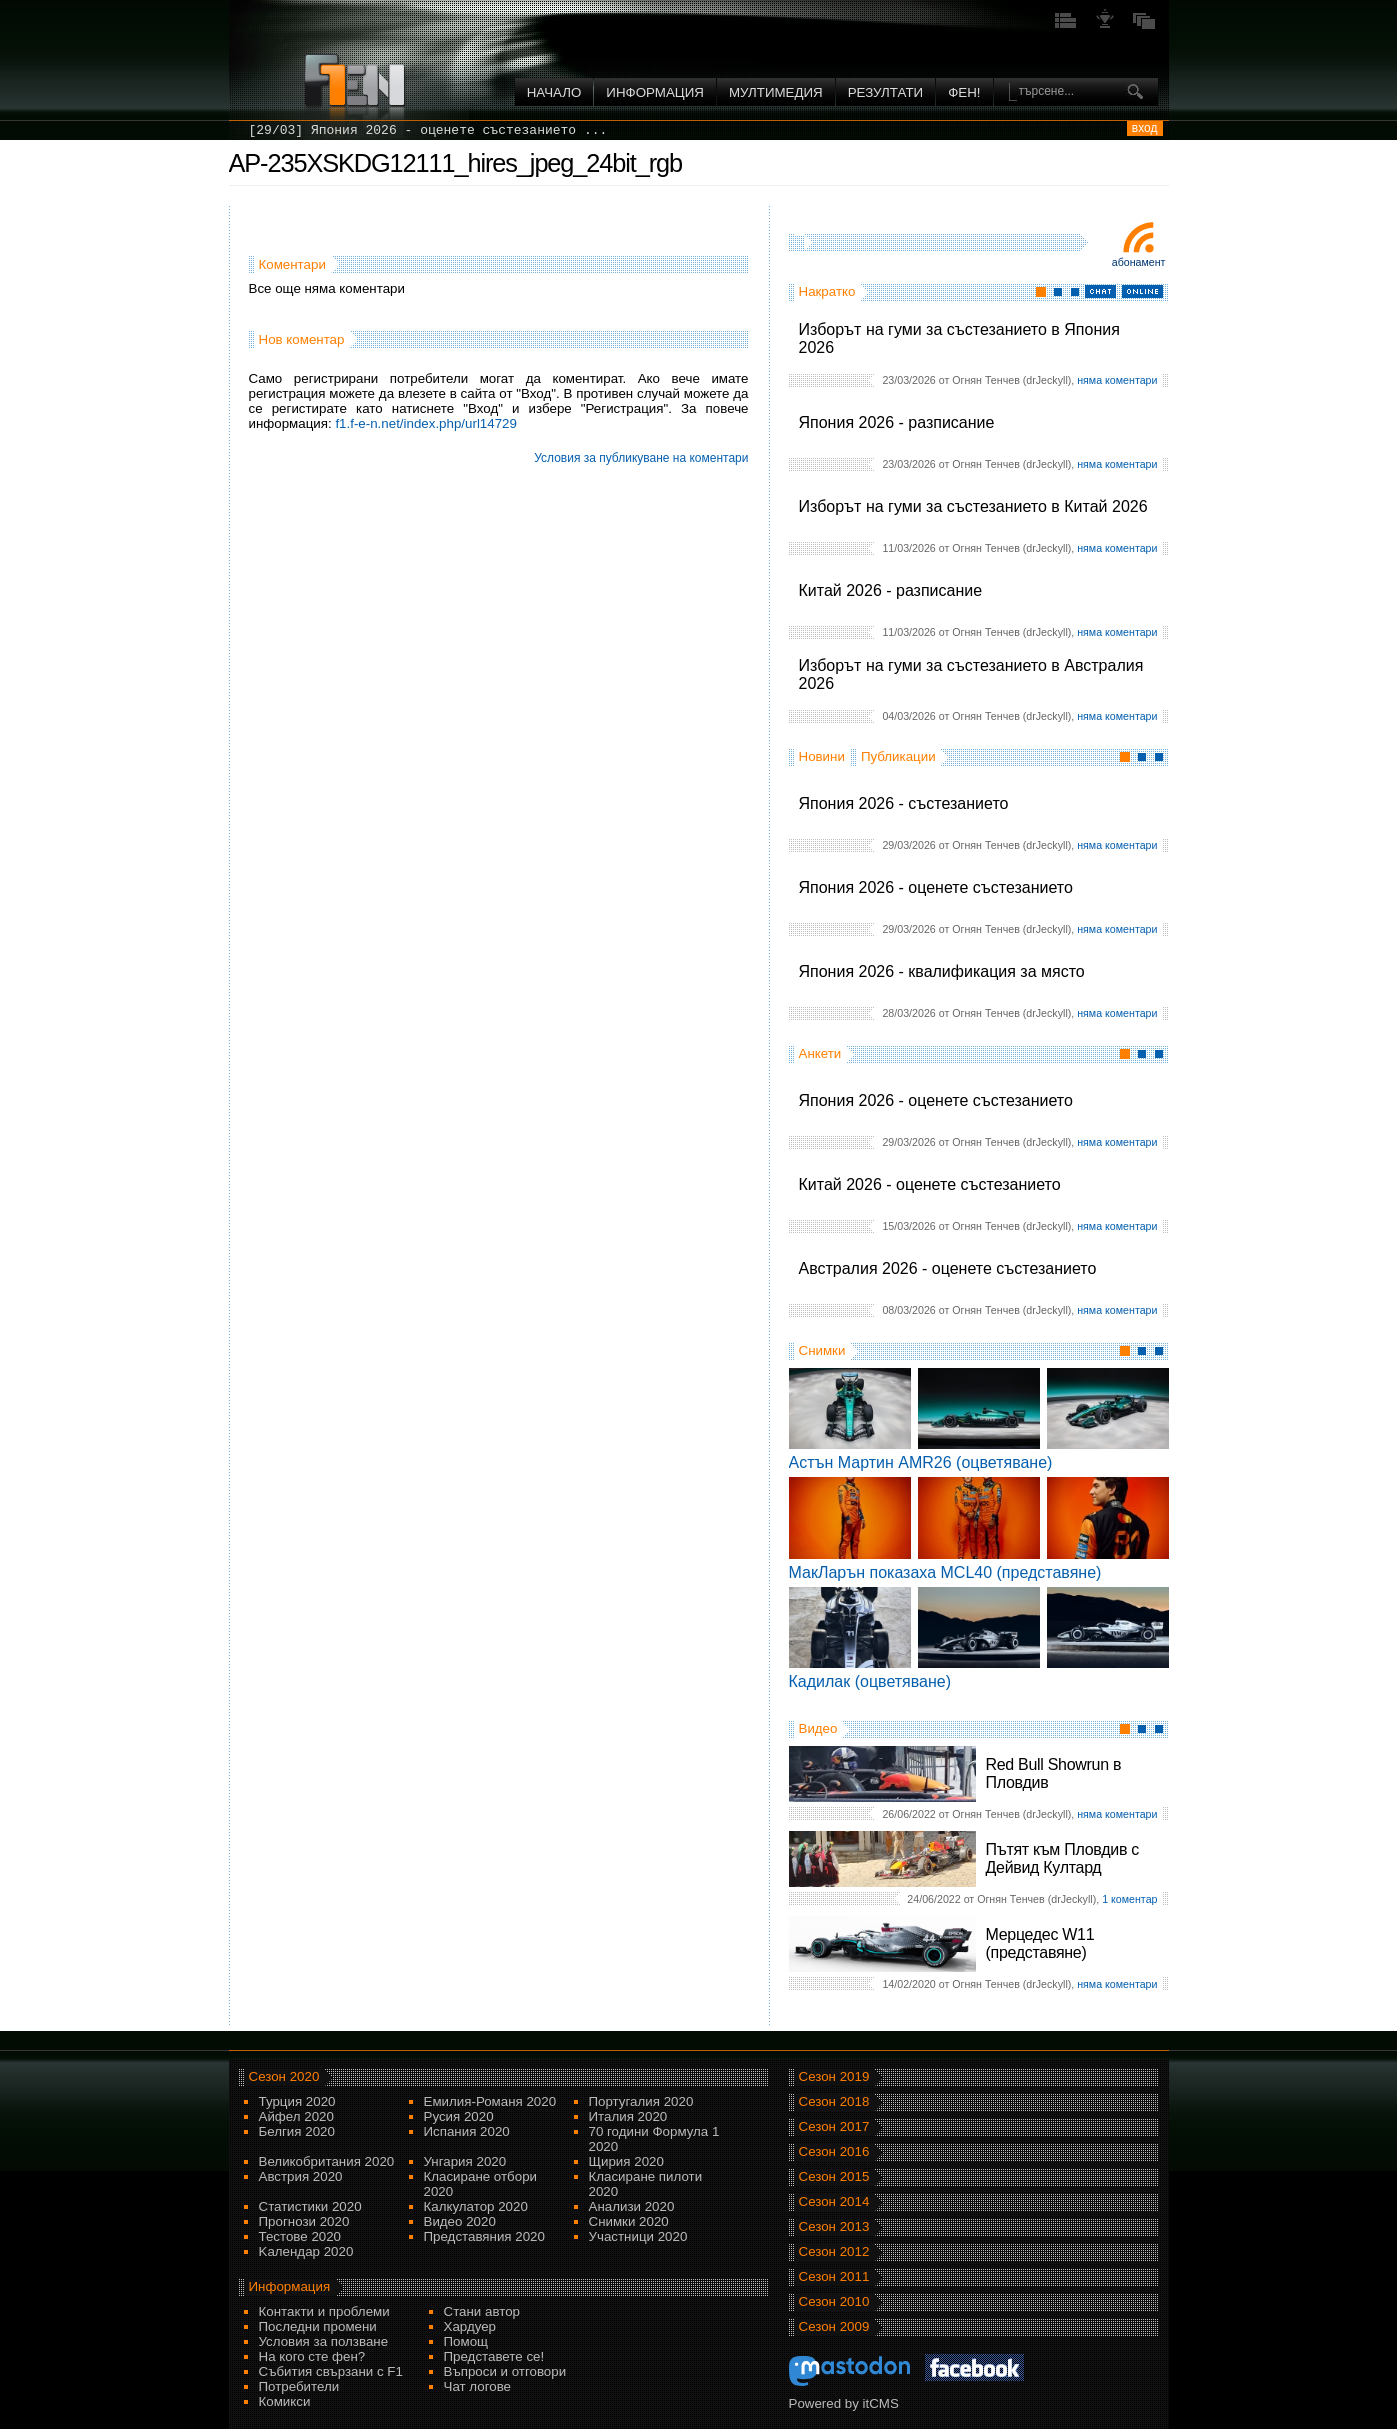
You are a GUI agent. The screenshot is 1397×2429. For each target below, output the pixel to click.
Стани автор (482, 2311)
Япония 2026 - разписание (897, 422)
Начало (554, 92)
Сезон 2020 (284, 2076)
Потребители (299, 2386)
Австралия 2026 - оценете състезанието (948, 1268)
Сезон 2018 (834, 2101)
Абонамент (1139, 262)
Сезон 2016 (834, 2151)
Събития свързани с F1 (331, 2371)
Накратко (827, 291)
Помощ (466, 2341)
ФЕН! (964, 92)
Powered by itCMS (844, 2403)
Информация (655, 92)
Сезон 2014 (834, 2201)
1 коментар (1129, 1899)
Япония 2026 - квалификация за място (942, 971)
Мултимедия (776, 92)
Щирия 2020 (626, 2161)
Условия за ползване (324, 2341)
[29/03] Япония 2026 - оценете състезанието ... (428, 130)
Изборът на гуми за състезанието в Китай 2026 (973, 506)
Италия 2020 (628, 2116)
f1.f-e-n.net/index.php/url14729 (426, 423)
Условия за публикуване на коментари (641, 458)
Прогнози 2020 (304, 2221)
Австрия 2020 (301, 2176)
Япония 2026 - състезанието (904, 803)
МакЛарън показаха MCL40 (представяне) (945, 1572)
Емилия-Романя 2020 (490, 2101)
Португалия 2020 (641, 2101)
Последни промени (318, 2326)
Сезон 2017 (834, 2126)
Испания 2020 (467, 2131)
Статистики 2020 (310, 2206)
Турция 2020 (297, 2101)
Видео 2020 (460, 2221)
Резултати (885, 92)
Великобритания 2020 (327, 2161)
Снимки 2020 (629, 2221)
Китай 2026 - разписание (891, 590)
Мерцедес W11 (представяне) (1040, 1943)
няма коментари (1117, 380)
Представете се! (494, 2356)
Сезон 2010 (834, 2301)
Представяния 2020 (484, 2236)
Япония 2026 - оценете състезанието (936, 887)
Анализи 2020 (632, 2206)
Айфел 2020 (296, 2116)
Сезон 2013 (834, 2226)
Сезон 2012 (834, 2251)
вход (1145, 128)
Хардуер (470, 2326)
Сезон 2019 (834, 2076)
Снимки (822, 1350)
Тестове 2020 (300, 2236)
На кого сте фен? (312, 2356)
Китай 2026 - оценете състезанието (930, 1184)
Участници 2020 (638, 2236)
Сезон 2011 (834, 2276)
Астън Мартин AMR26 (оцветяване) (921, 1462)
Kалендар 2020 (306, 2251)
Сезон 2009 (834, 2326)
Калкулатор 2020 (476, 2206)
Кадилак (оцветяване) (870, 1681)
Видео (818, 1728)
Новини (822, 756)
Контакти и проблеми (324, 2311)
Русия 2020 (459, 2116)
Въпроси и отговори (505, 2371)
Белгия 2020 (297, 2131)
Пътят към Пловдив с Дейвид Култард (1062, 1858)
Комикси (285, 2401)
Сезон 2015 (834, 2176)
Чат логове (477, 2386)
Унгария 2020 (465, 2161)
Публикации (898, 756)
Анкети (820, 1053)
